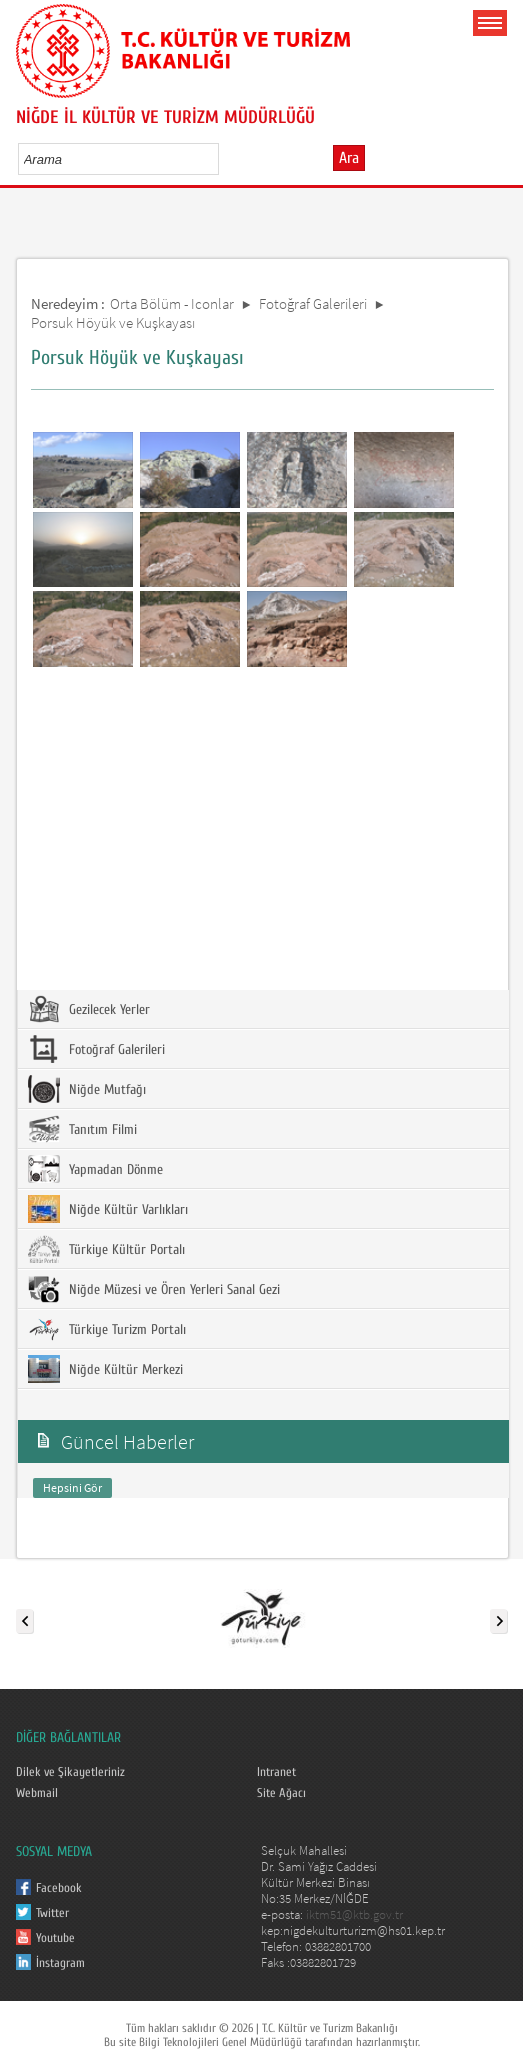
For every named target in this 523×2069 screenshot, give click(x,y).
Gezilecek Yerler (89, 1009)
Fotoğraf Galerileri (313, 303)
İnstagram (60, 1963)
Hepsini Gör (72, 1487)
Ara (349, 158)
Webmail (37, 1793)
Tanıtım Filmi (82, 1129)
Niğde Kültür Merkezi (105, 1369)
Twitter (52, 1913)
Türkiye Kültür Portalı (106, 1249)
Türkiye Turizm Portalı (107, 1329)
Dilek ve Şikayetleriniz (70, 1772)
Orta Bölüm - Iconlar (172, 303)
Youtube (55, 1938)
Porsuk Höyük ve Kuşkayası (113, 322)
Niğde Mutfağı (87, 1089)
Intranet (276, 1772)
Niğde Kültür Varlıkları (108, 1209)
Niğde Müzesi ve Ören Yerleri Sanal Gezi (154, 1289)
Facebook (59, 1888)
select (224, 159)
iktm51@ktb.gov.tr (354, 1914)
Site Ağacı (281, 1793)
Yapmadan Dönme (95, 1169)
